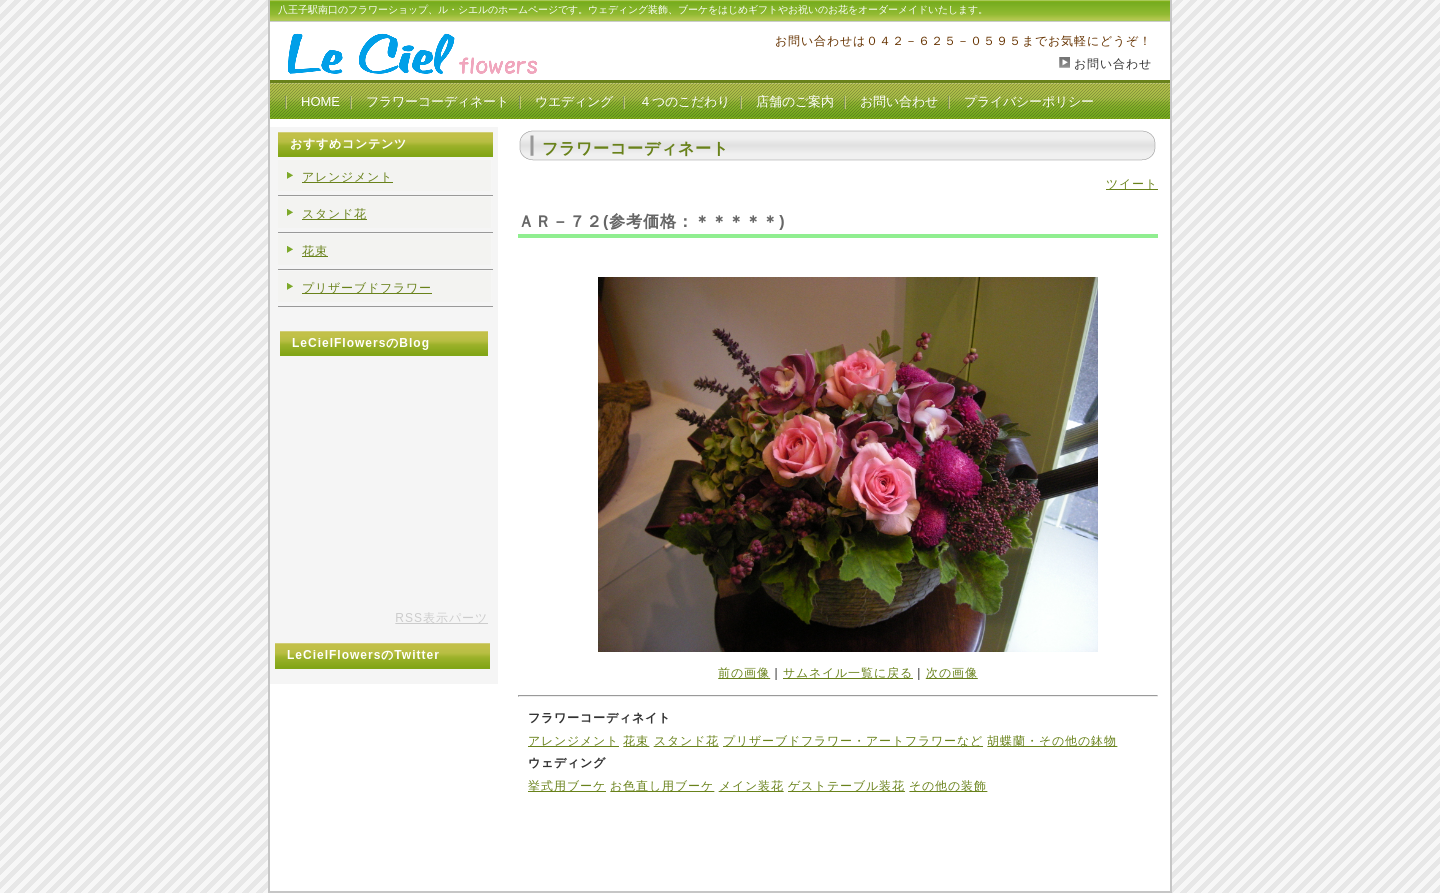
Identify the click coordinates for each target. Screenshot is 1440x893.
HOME (320, 101)
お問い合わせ (1113, 64)
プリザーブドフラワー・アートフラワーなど (853, 741)
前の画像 (744, 673)
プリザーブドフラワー (367, 288)
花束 (636, 741)
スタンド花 (686, 741)
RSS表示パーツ (441, 618)
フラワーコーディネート (437, 101)
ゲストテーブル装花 (846, 786)
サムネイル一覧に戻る (848, 673)
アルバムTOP (610, 819)
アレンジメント (573, 741)
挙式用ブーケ (567, 786)
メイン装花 (751, 786)
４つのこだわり (684, 101)
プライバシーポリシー (1029, 101)
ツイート (1132, 184)
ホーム (547, 819)
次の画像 (952, 673)
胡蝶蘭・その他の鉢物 (1052, 741)
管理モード (687, 819)
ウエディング (574, 101)
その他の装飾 (948, 786)
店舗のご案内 (795, 101)
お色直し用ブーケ (662, 786)
